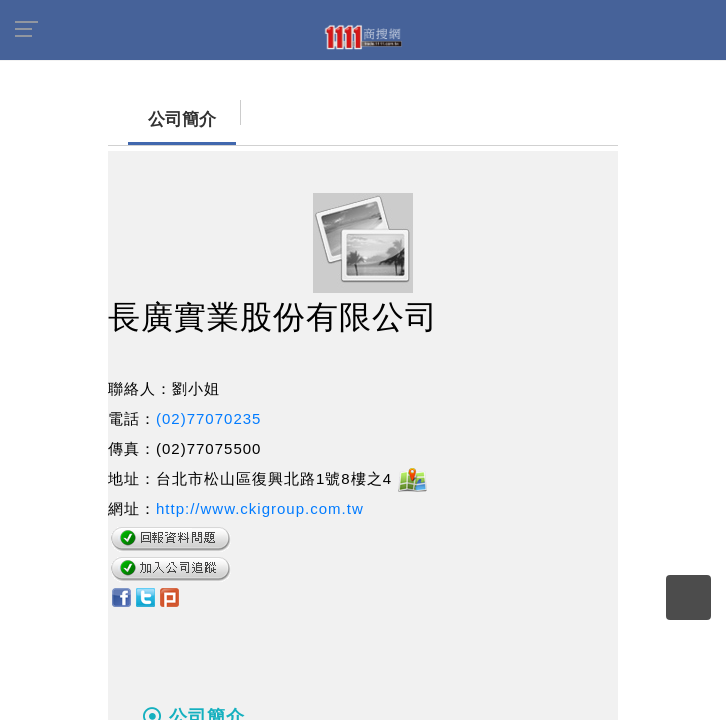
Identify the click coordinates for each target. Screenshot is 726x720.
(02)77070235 (208, 418)
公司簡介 (162, 119)
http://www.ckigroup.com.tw (260, 508)
